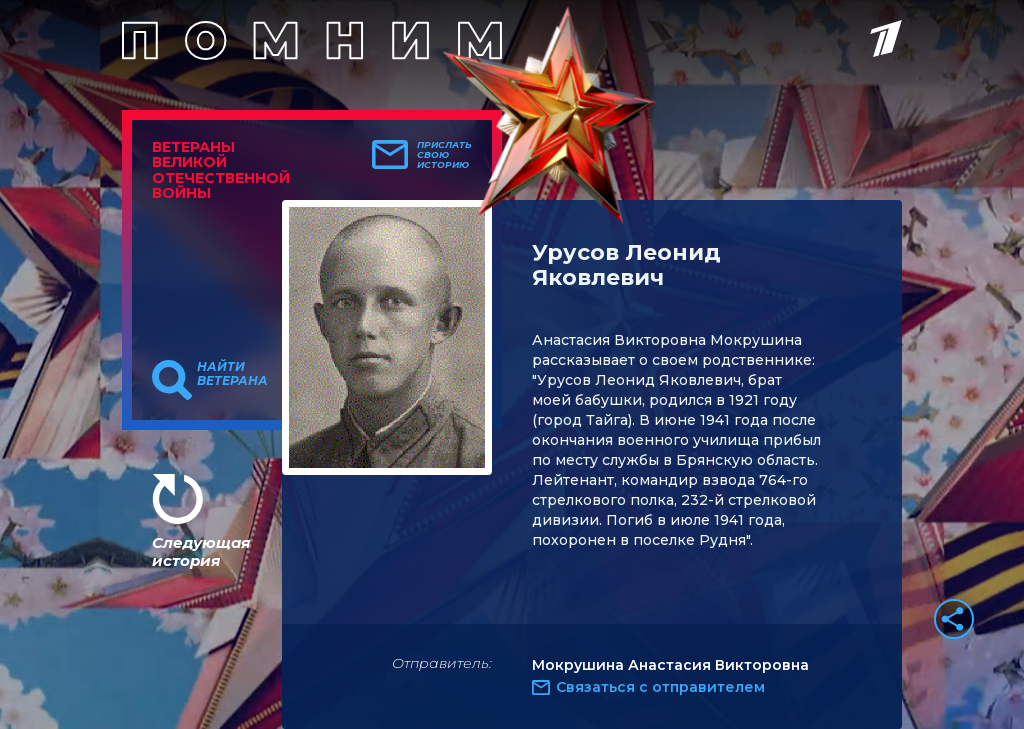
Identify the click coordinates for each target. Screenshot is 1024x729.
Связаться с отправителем (660, 687)
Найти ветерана (232, 374)
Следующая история (201, 551)
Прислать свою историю (444, 155)
